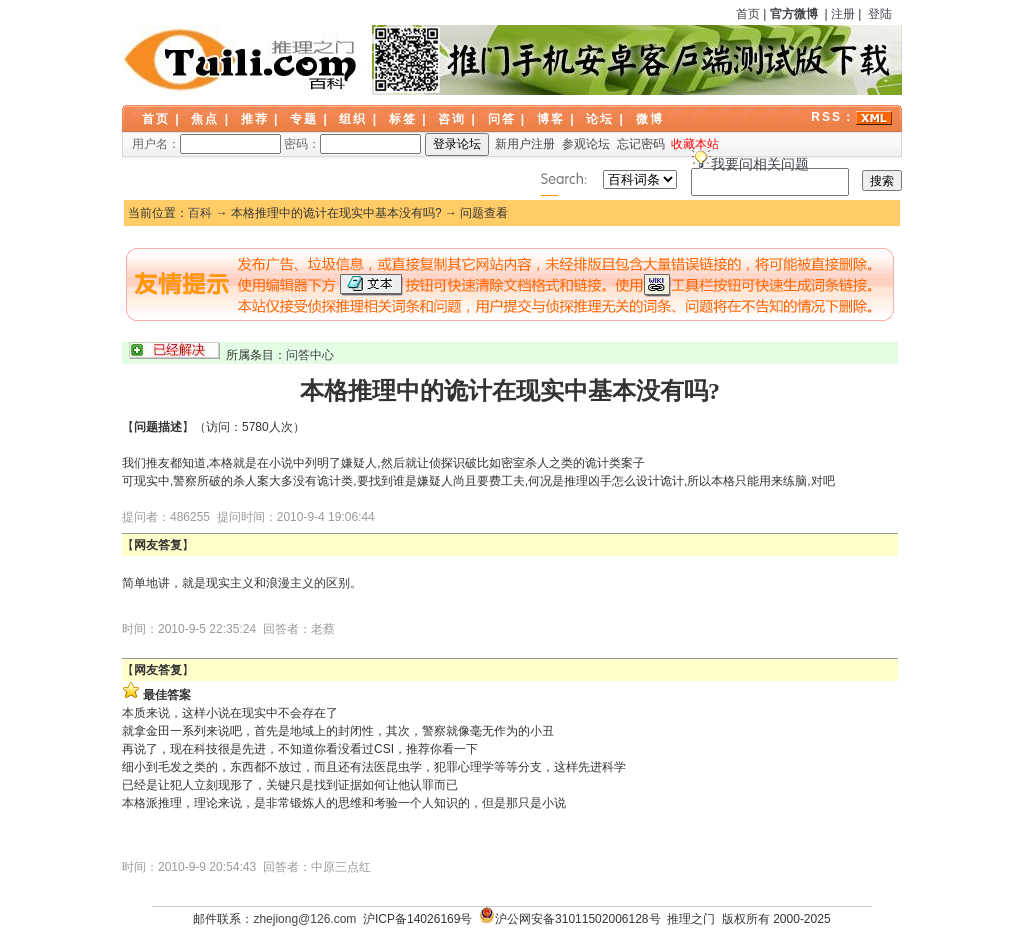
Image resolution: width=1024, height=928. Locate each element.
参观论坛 (586, 144)
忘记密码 (641, 144)
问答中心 (310, 355)
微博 (650, 119)
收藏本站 (695, 144)
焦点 (205, 119)
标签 (403, 119)
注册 (843, 14)
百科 (200, 213)
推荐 (255, 119)
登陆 (880, 14)
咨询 (452, 119)
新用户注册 (525, 144)
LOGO (242, 60)
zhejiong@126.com (304, 919)
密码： (352, 144)
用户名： (206, 144)
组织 (353, 119)
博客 (551, 119)
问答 (502, 119)
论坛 (600, 119)
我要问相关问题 (760, 164)
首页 (748, 14)
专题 (304, 119)
